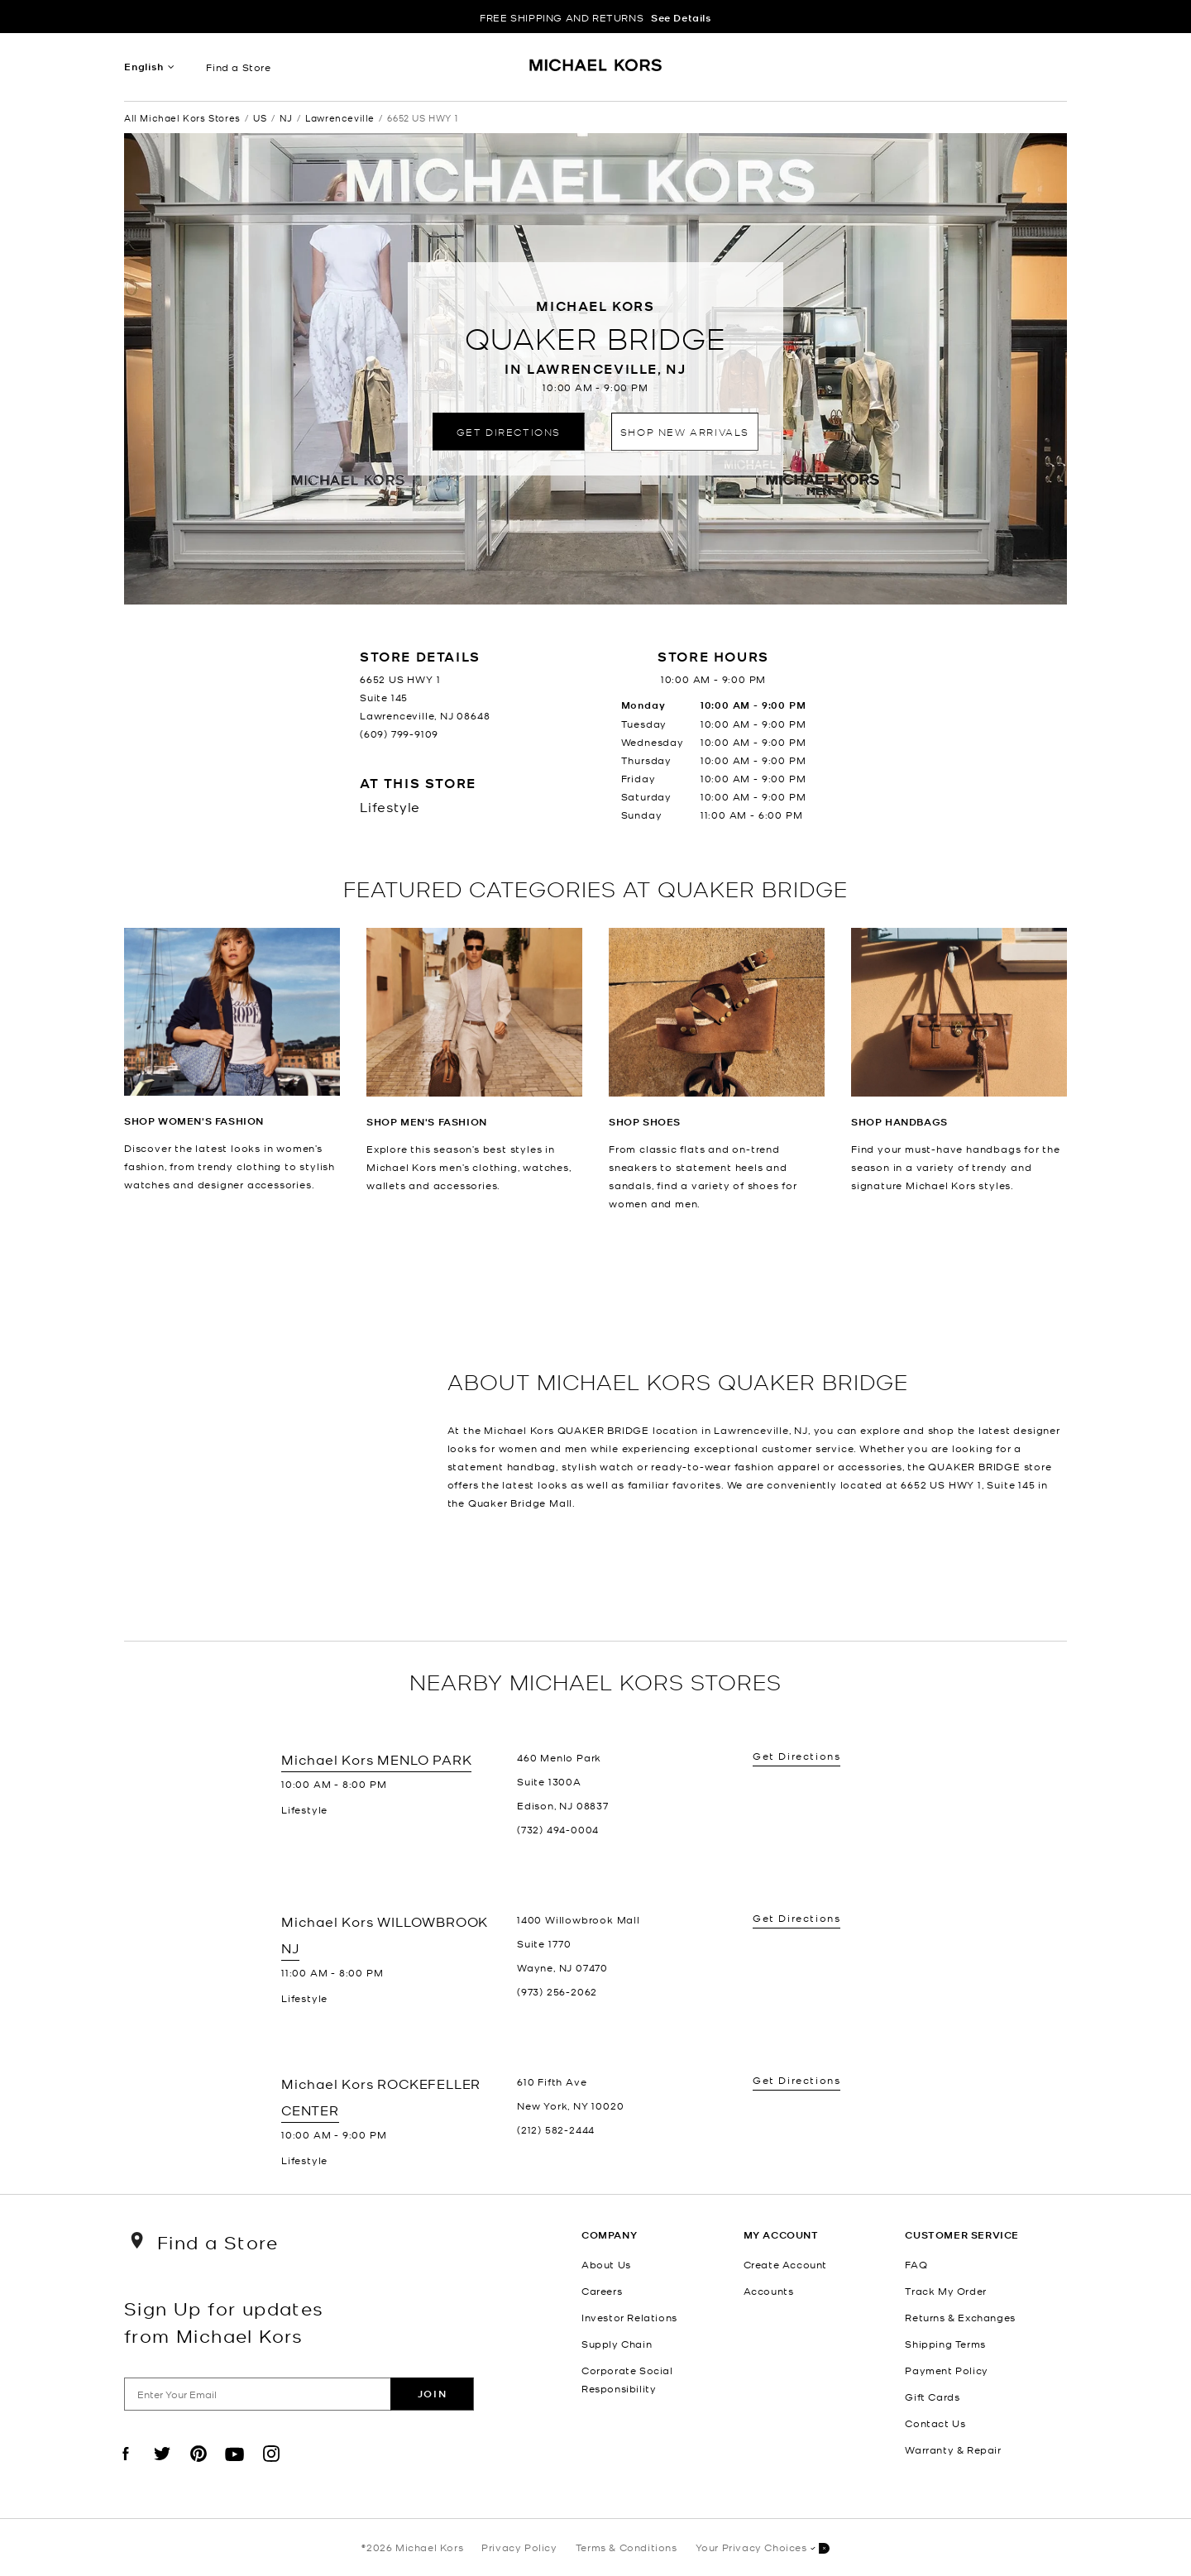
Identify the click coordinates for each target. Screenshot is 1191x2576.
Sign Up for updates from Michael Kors (224, 2321)
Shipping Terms (945, 2343)
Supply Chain (616, 2343)
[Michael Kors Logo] (596, 71)
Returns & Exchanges (960, 2317)
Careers (601, 2290)
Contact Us (935, 2423)
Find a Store (238, 67)
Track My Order (945, 2290)
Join (432, 2394)
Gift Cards (932, 2396)
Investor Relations (629, 2317)
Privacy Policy (519, 2547)
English (144, 67)
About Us (606, 2264)
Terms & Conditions (626, 2547)
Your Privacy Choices (763, 2548)
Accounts (769, 2290)
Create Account (785, 2264)
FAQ (916, 2264)
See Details (681, 18)
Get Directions (509, 431)
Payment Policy (946, 2370)
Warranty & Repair (953, 2449)
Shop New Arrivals (684, 431)
